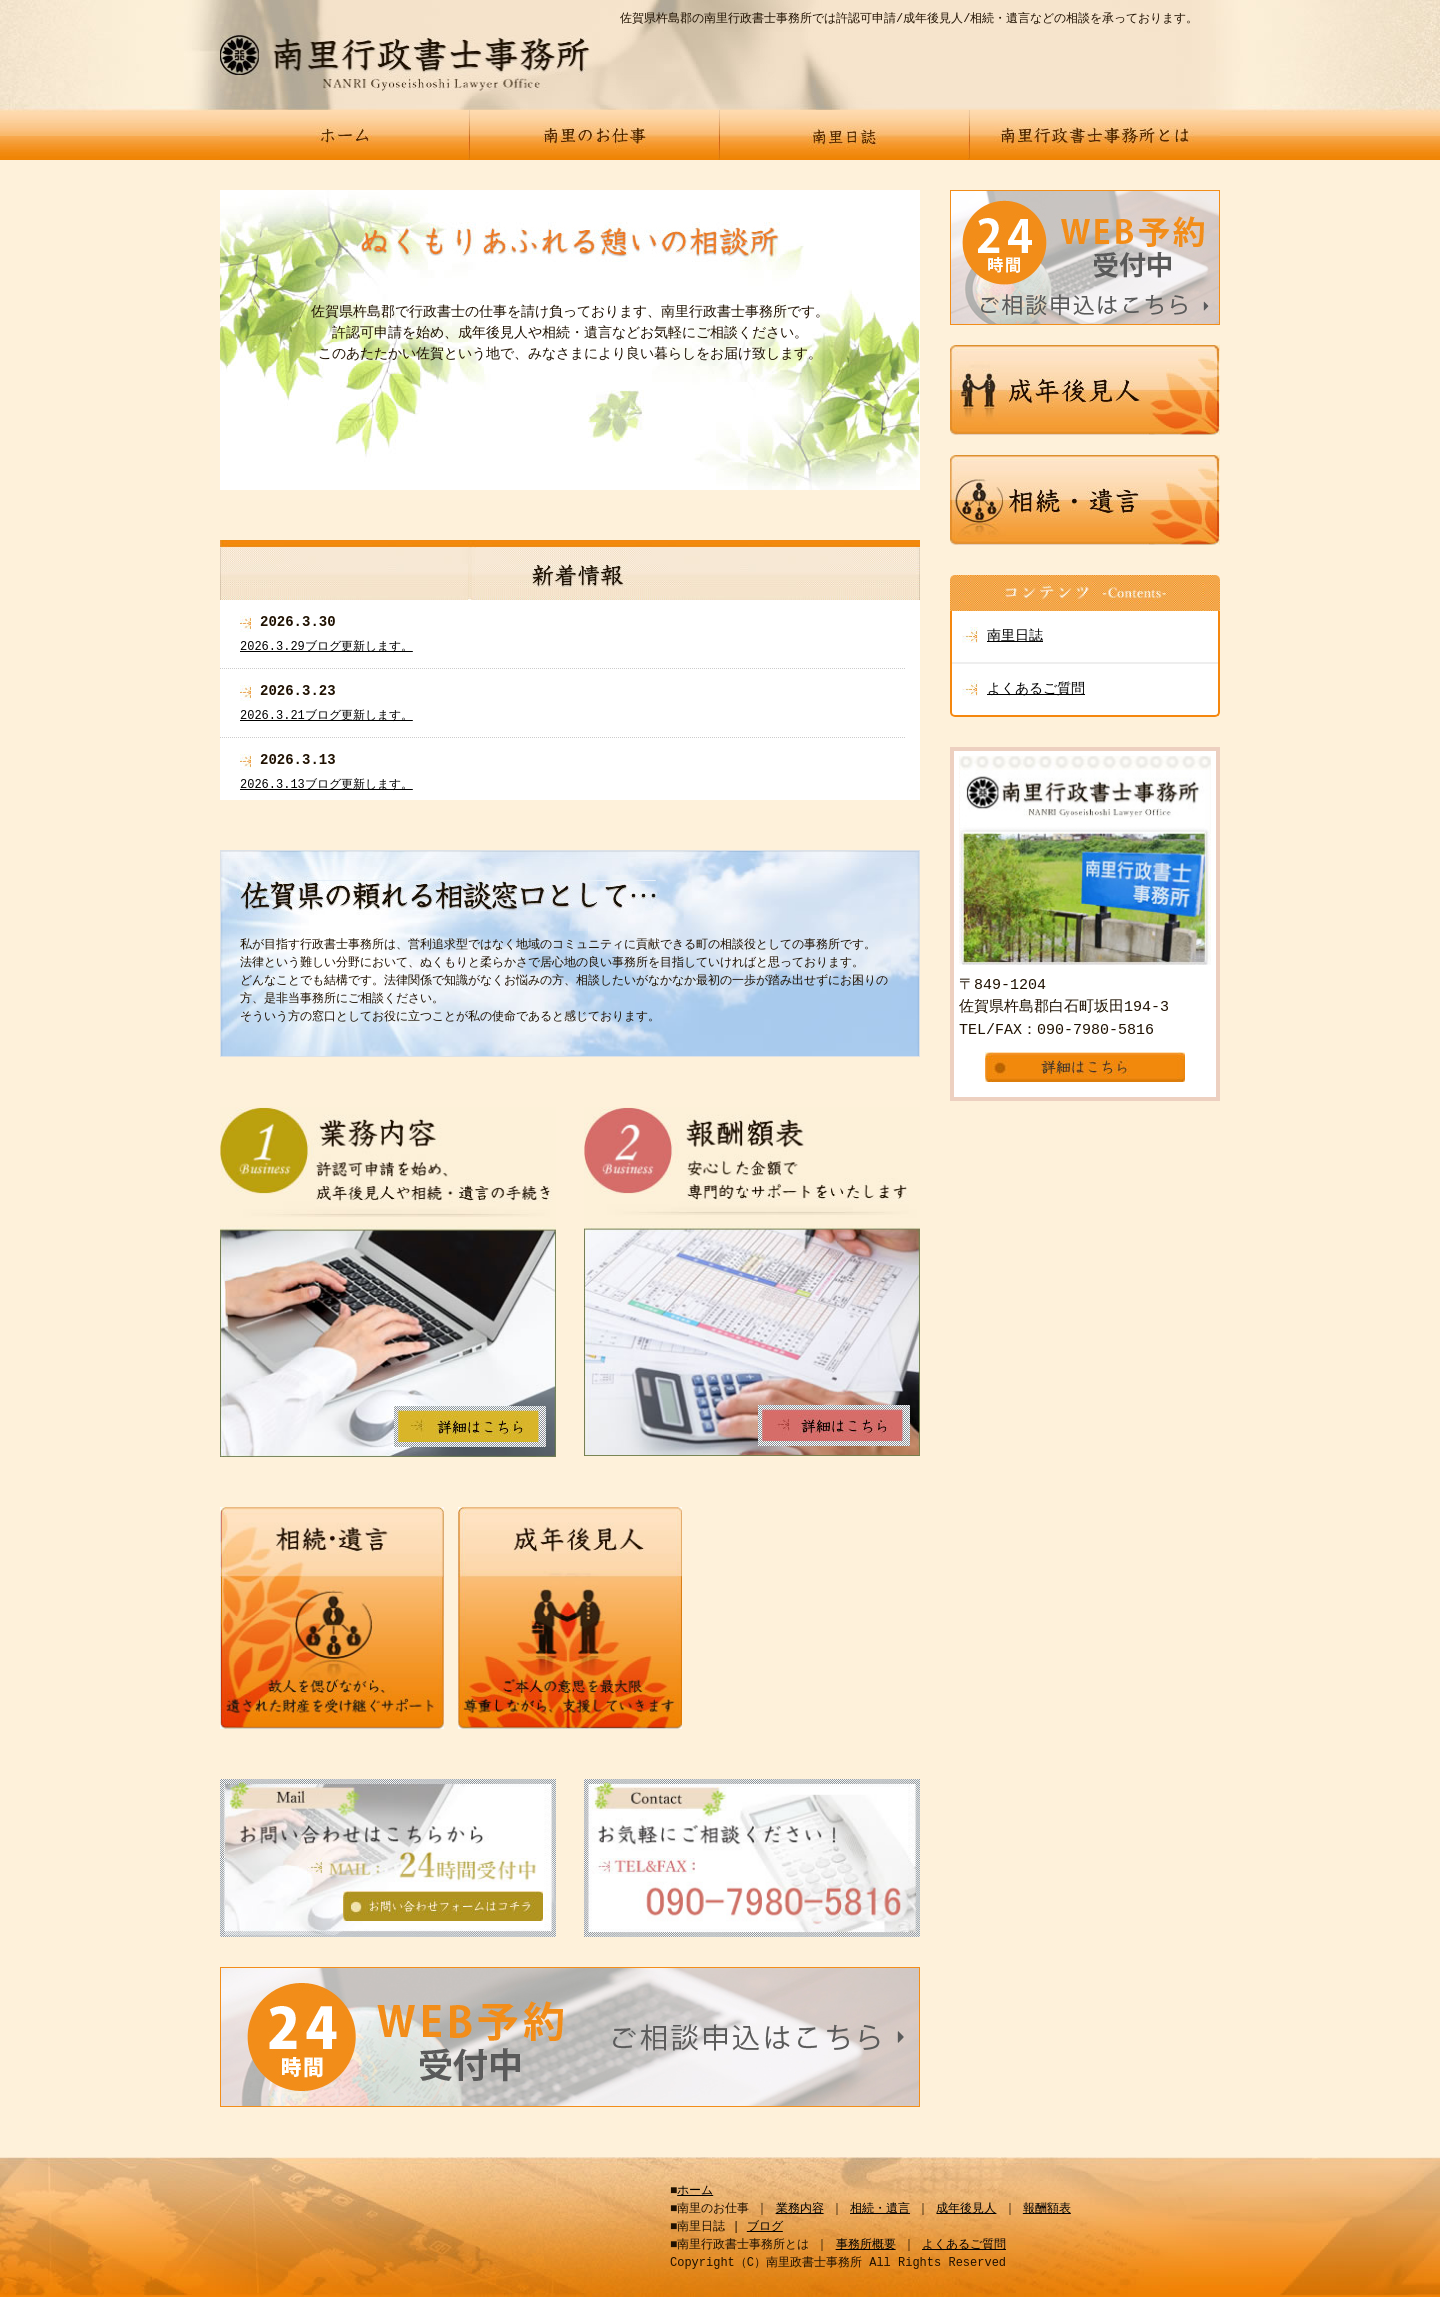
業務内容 (800, 2208)
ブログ (765, 2226)
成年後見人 (966, 2208)
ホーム (695, 2190)
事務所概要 (866, 2244)
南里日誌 (1015, 636)
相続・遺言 (880, 2208)
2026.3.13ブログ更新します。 (326, 784)
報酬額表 (1047, 2208)
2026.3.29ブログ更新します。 (326, 646)
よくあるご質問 (1036, 689)
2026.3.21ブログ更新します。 (326, 715)
